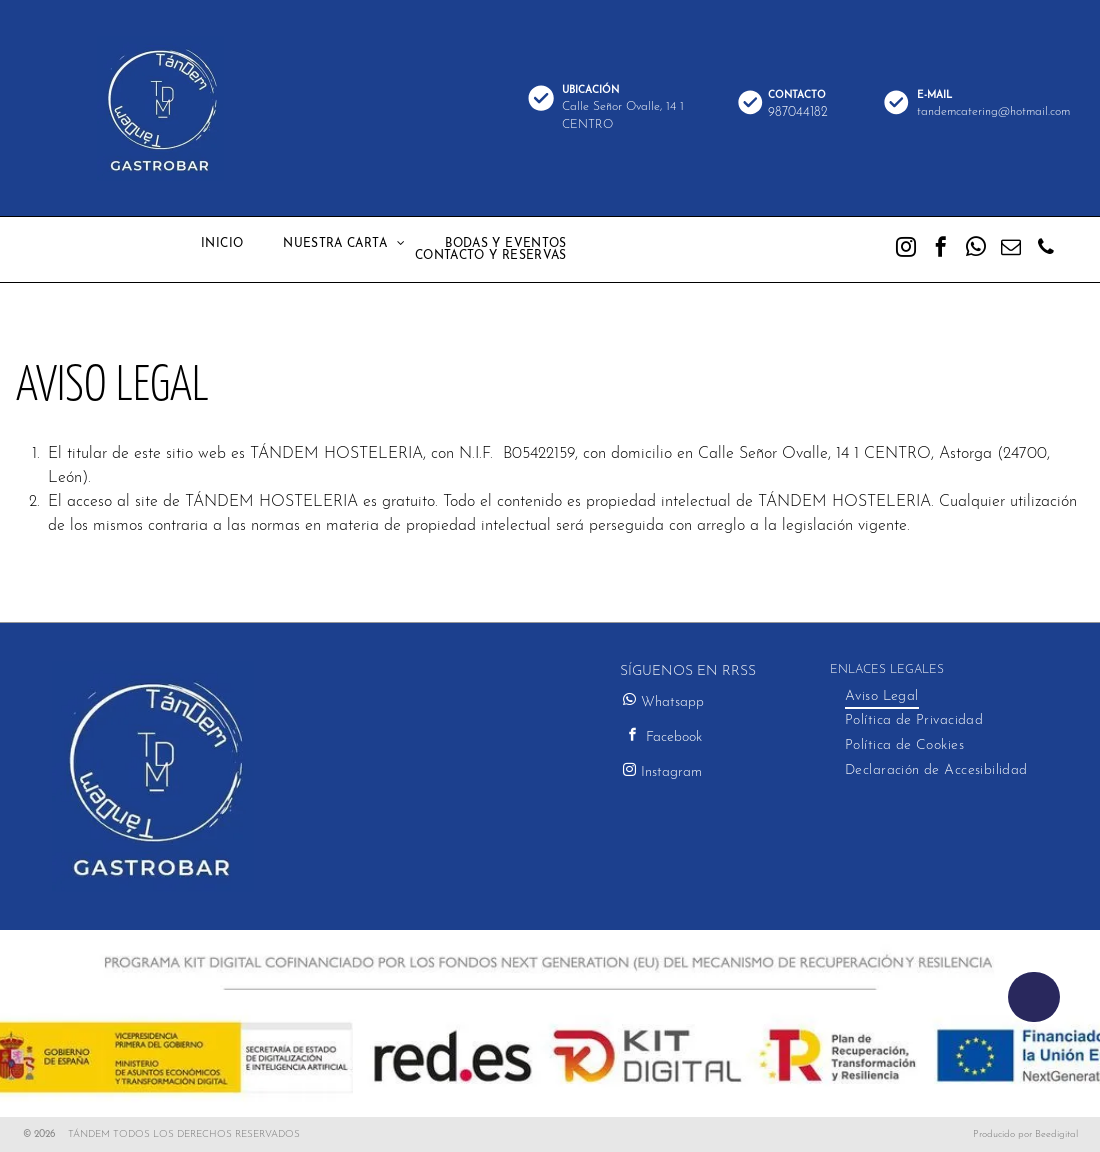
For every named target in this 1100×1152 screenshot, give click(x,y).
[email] (1011, 249)
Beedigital (1056, 1134)
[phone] (1046, 249)
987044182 (798, 112)
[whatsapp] (976, 249)
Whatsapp (672, 702)
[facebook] (941, 249)
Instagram (671, 772)
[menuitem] (222, 243)
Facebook (674, 737)
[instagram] (906, 249)
